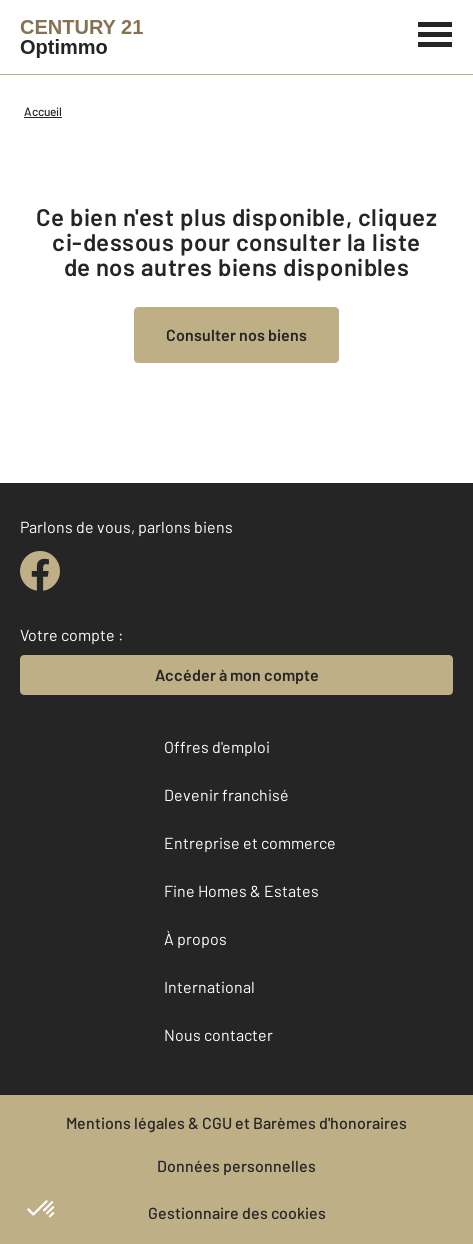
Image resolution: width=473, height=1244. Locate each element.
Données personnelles (236, 1165)
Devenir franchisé (226, 794)
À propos (195, 938)
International (209, 986)
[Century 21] (81, 37)
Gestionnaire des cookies (237, 1212)
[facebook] (40, 571)
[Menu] (435, 32)
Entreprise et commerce (250, 842)
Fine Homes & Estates (241, 890)
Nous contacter (218, 1034)
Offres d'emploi (217, 746)
